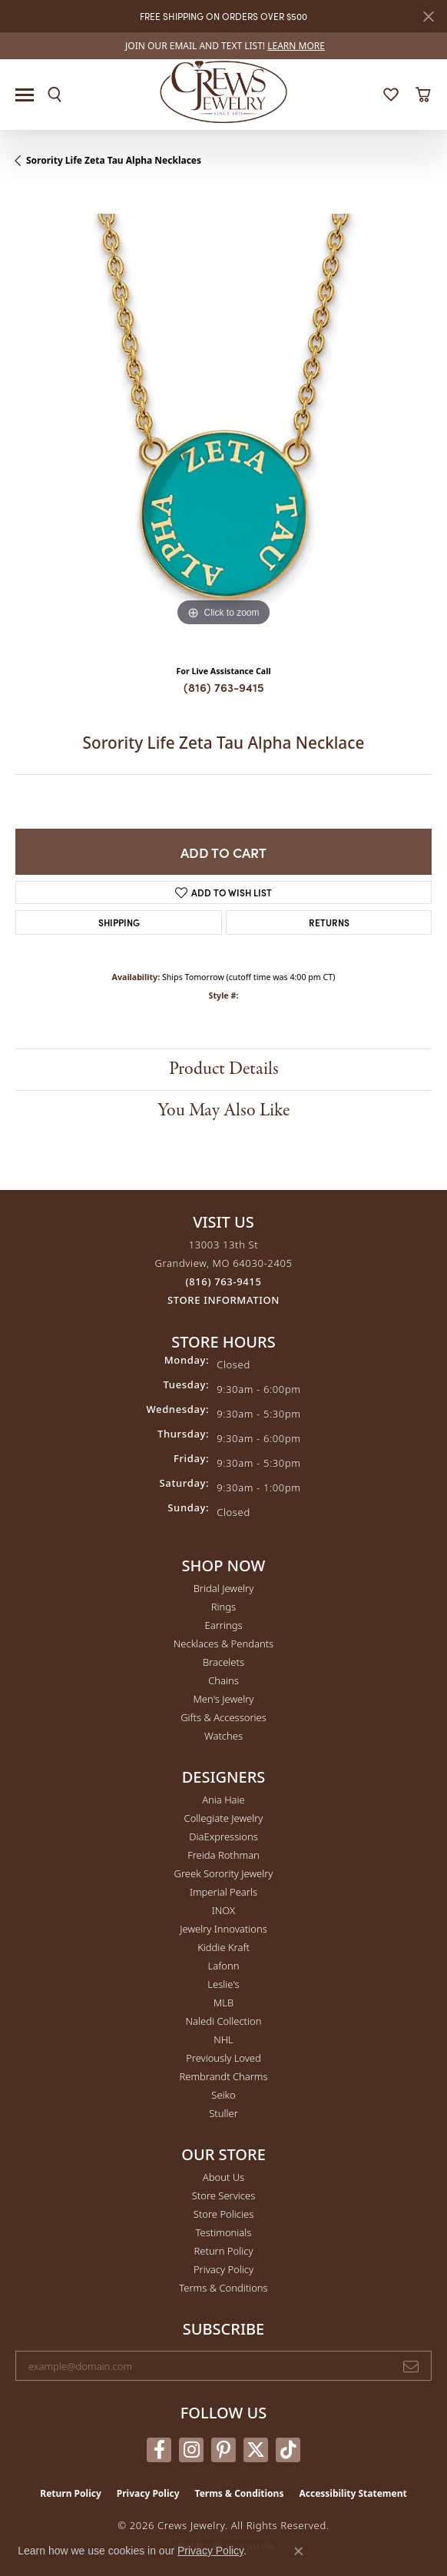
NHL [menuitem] (223, 2039)
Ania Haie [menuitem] (223, 1800)
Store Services (224, 2195)
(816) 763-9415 (224, 687)
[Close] (428, 16)
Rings (223, 1607)
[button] (54, 94)
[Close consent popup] (298, 2551)
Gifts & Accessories (223, 1717)
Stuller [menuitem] (223, 2113)
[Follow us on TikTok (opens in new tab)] (288, 2450)
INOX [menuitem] (223, 1910)
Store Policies (223, 2214)
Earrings (223, 1625)
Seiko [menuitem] (223, 2095)
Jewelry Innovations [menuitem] (223, 1929)
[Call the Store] (224, 1281)
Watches (223, 1736)
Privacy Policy (223, 2269)
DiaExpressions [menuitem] (223, 1836)
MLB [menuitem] (223, 2002)
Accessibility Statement (352, 2493)
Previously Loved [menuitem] (223, 2058)
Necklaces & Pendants (223, 1643)
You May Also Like (223, 1110)
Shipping (119, 922)
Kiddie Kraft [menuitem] (223, 1947)
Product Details (224, 1069)
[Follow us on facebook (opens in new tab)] (159, 2450)
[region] (223, 422)
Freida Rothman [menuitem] (223, 1855)
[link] (223, 45)
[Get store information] (223, 1300)
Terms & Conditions (223, 2288)
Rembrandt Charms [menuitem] (223, 2076)
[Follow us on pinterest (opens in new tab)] (223, 2450)
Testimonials (224, 2232)
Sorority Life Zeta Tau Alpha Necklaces (113, 160)
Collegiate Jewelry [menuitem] (223, 1818)
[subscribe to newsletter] (411, 2366)
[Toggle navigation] (24, 95)
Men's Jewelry (224, 1699)
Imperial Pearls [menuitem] (223, 1892)
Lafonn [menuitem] (224, 1966)
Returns (329, 922)
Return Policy (223, 2251)
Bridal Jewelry (224, 1588)
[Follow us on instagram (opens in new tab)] (191, 2450)
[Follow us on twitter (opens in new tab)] (255, 2450)
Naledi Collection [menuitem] (224, 2021)
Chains (223, 1680)
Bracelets (223, 1662)
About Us (223, 2177)
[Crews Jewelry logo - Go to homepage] (224, 90)
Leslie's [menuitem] (223, 1984)
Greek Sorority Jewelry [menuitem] (223, 1873)
